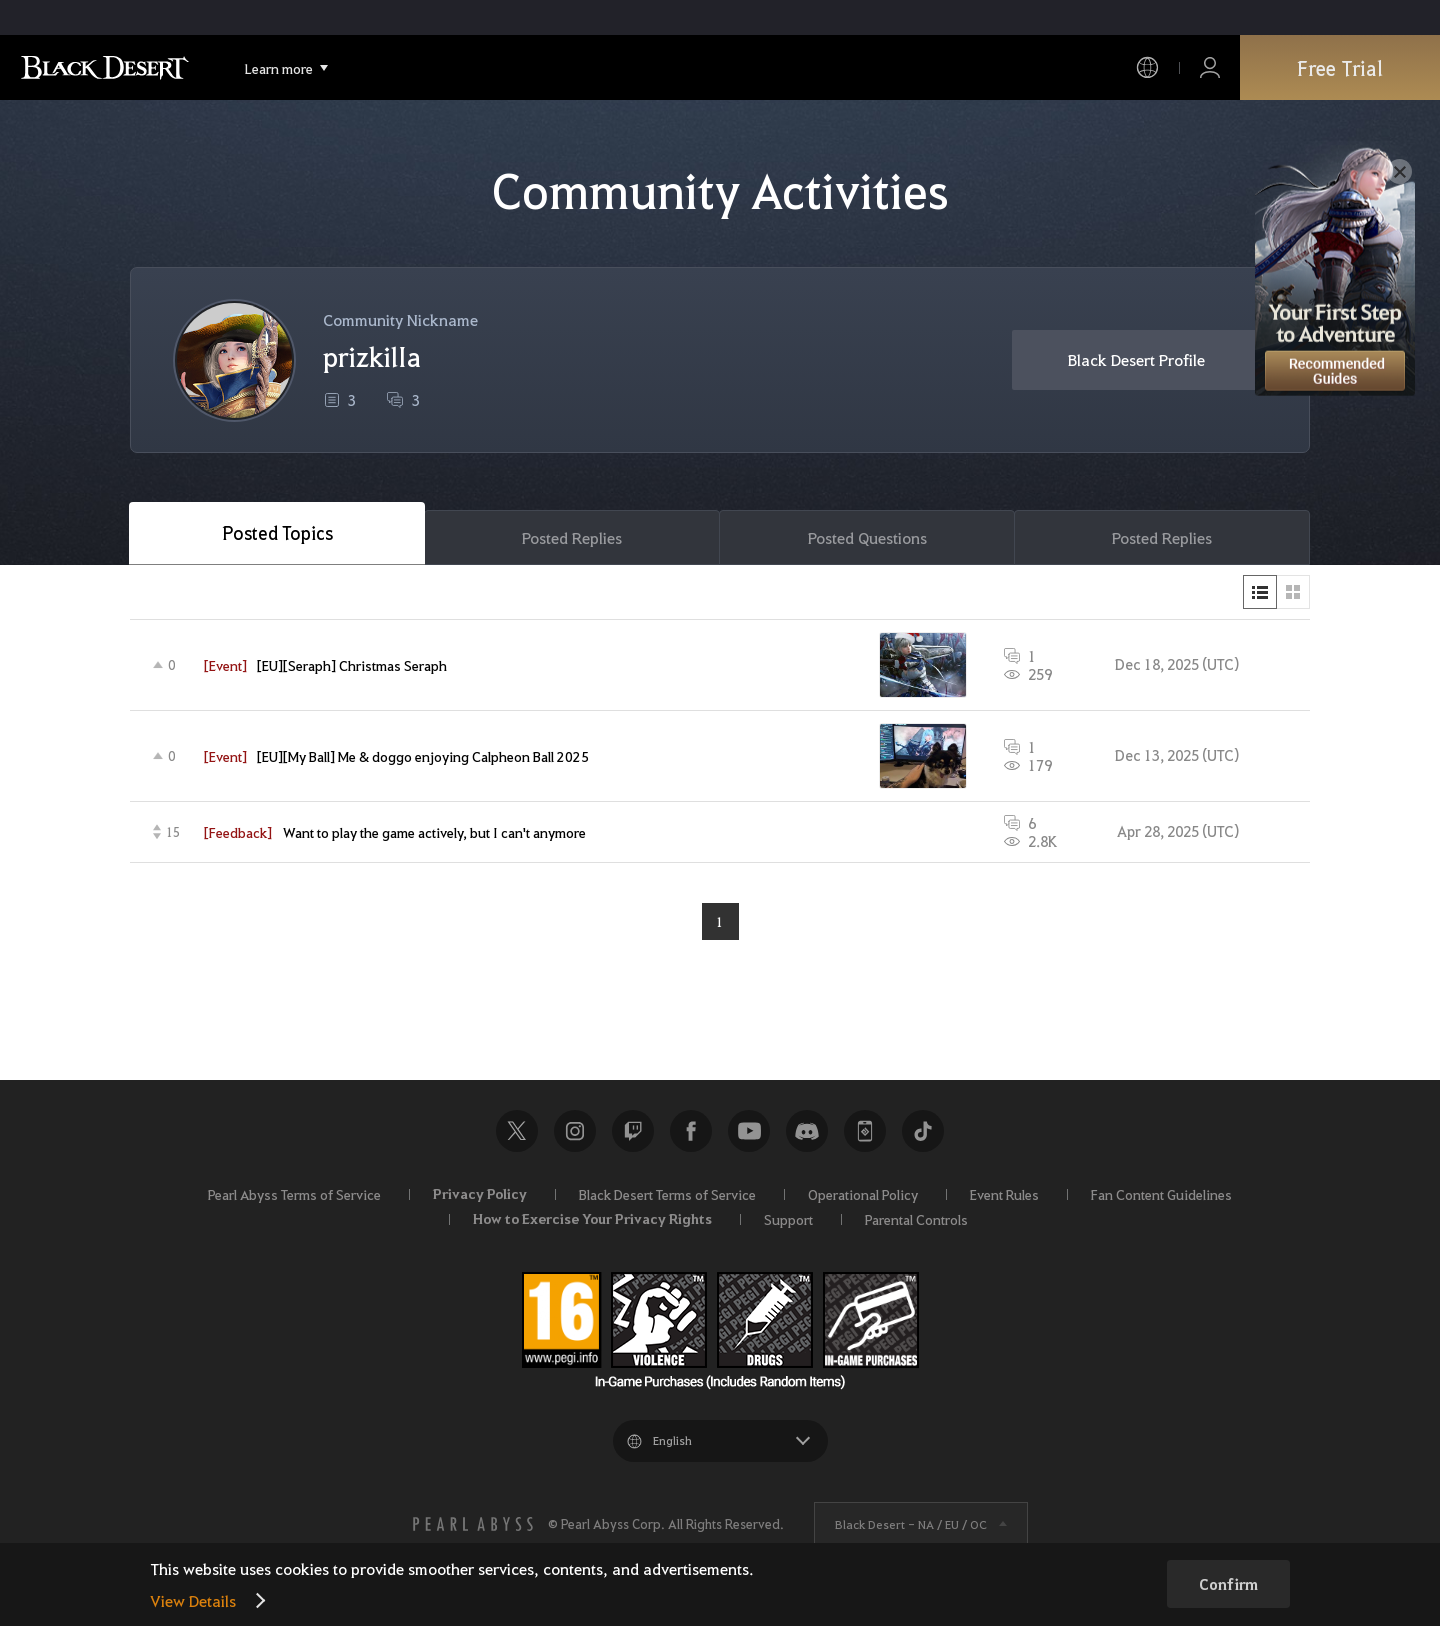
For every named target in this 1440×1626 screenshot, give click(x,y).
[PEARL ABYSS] (473, 1524)
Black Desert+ (865, 1131)
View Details (193, 1600)
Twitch (633, 1131)
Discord (807, 1131)
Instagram (575, 1131)
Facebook (691, 1131)
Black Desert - (911, 1524)
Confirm (1228, 1584)
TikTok (923, 1131)
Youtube (749, 1131)
